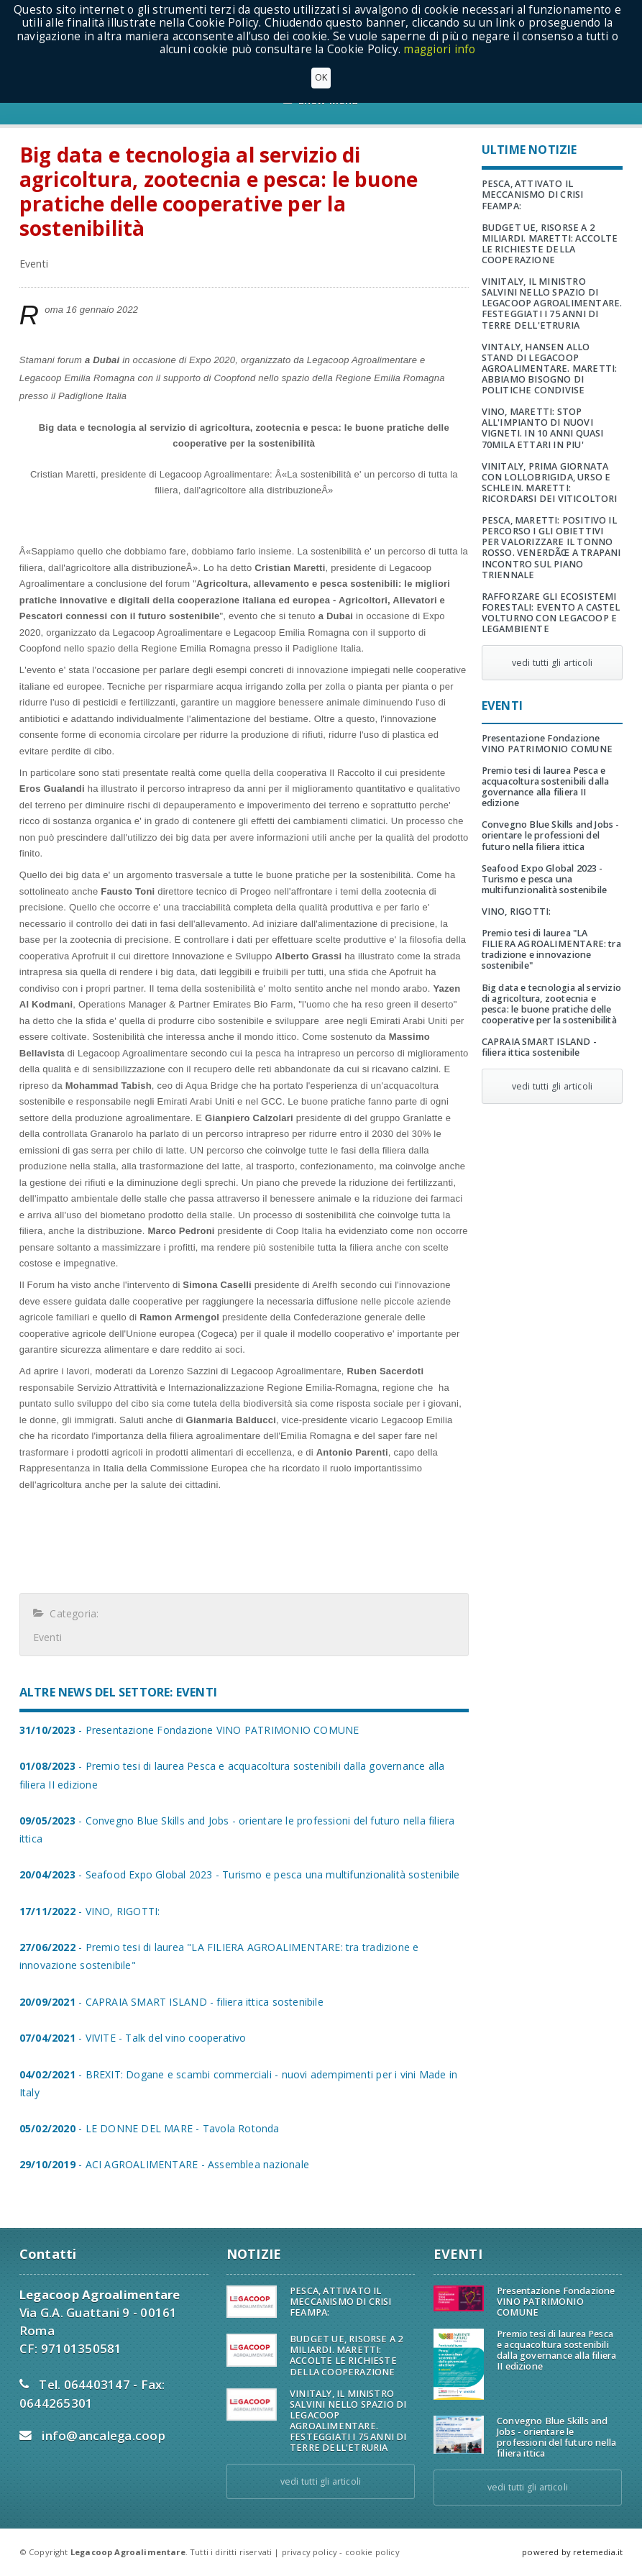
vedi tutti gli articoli (552, 663)
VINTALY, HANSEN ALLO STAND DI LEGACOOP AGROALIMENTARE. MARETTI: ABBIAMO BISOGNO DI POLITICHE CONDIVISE (550, 368)
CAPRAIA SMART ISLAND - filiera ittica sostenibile (539, 1047)
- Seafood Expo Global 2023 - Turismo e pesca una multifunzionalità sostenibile (239, 1874)
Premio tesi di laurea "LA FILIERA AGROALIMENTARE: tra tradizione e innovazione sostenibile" (551, 949)
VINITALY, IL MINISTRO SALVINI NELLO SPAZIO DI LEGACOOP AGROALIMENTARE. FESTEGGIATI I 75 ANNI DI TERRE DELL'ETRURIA (552, 303)
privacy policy (309, 2552)
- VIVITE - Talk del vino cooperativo (133, 2038)
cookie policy (372, 2552)
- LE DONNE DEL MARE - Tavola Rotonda (149, 2128)
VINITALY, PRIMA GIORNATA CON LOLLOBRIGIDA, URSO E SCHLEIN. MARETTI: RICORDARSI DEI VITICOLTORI (550, 482)
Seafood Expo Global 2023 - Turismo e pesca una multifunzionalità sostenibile (544, 879)
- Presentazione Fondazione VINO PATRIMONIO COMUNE (189, 1730)
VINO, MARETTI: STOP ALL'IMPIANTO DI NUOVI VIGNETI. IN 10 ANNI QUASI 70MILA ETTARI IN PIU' (543, 428)
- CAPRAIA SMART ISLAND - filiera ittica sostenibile (171, 2002)
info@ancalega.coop (103, 2435)
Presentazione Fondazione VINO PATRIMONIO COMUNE (547, 743)
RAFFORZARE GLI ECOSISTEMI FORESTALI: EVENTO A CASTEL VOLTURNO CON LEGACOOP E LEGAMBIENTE (551, 612)
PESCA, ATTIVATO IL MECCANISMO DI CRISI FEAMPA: (533, 194)
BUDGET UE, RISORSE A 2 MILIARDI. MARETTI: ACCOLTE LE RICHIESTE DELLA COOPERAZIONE (550, 243)
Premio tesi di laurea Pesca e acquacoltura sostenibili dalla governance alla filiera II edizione (546, 786)
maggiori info (439, 49)
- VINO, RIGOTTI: (89, 1911)
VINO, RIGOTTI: (516, 911)
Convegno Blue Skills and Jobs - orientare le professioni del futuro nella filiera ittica (551, 835)
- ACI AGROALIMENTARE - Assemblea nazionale (164, 2164)
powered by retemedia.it (572, 2552)
